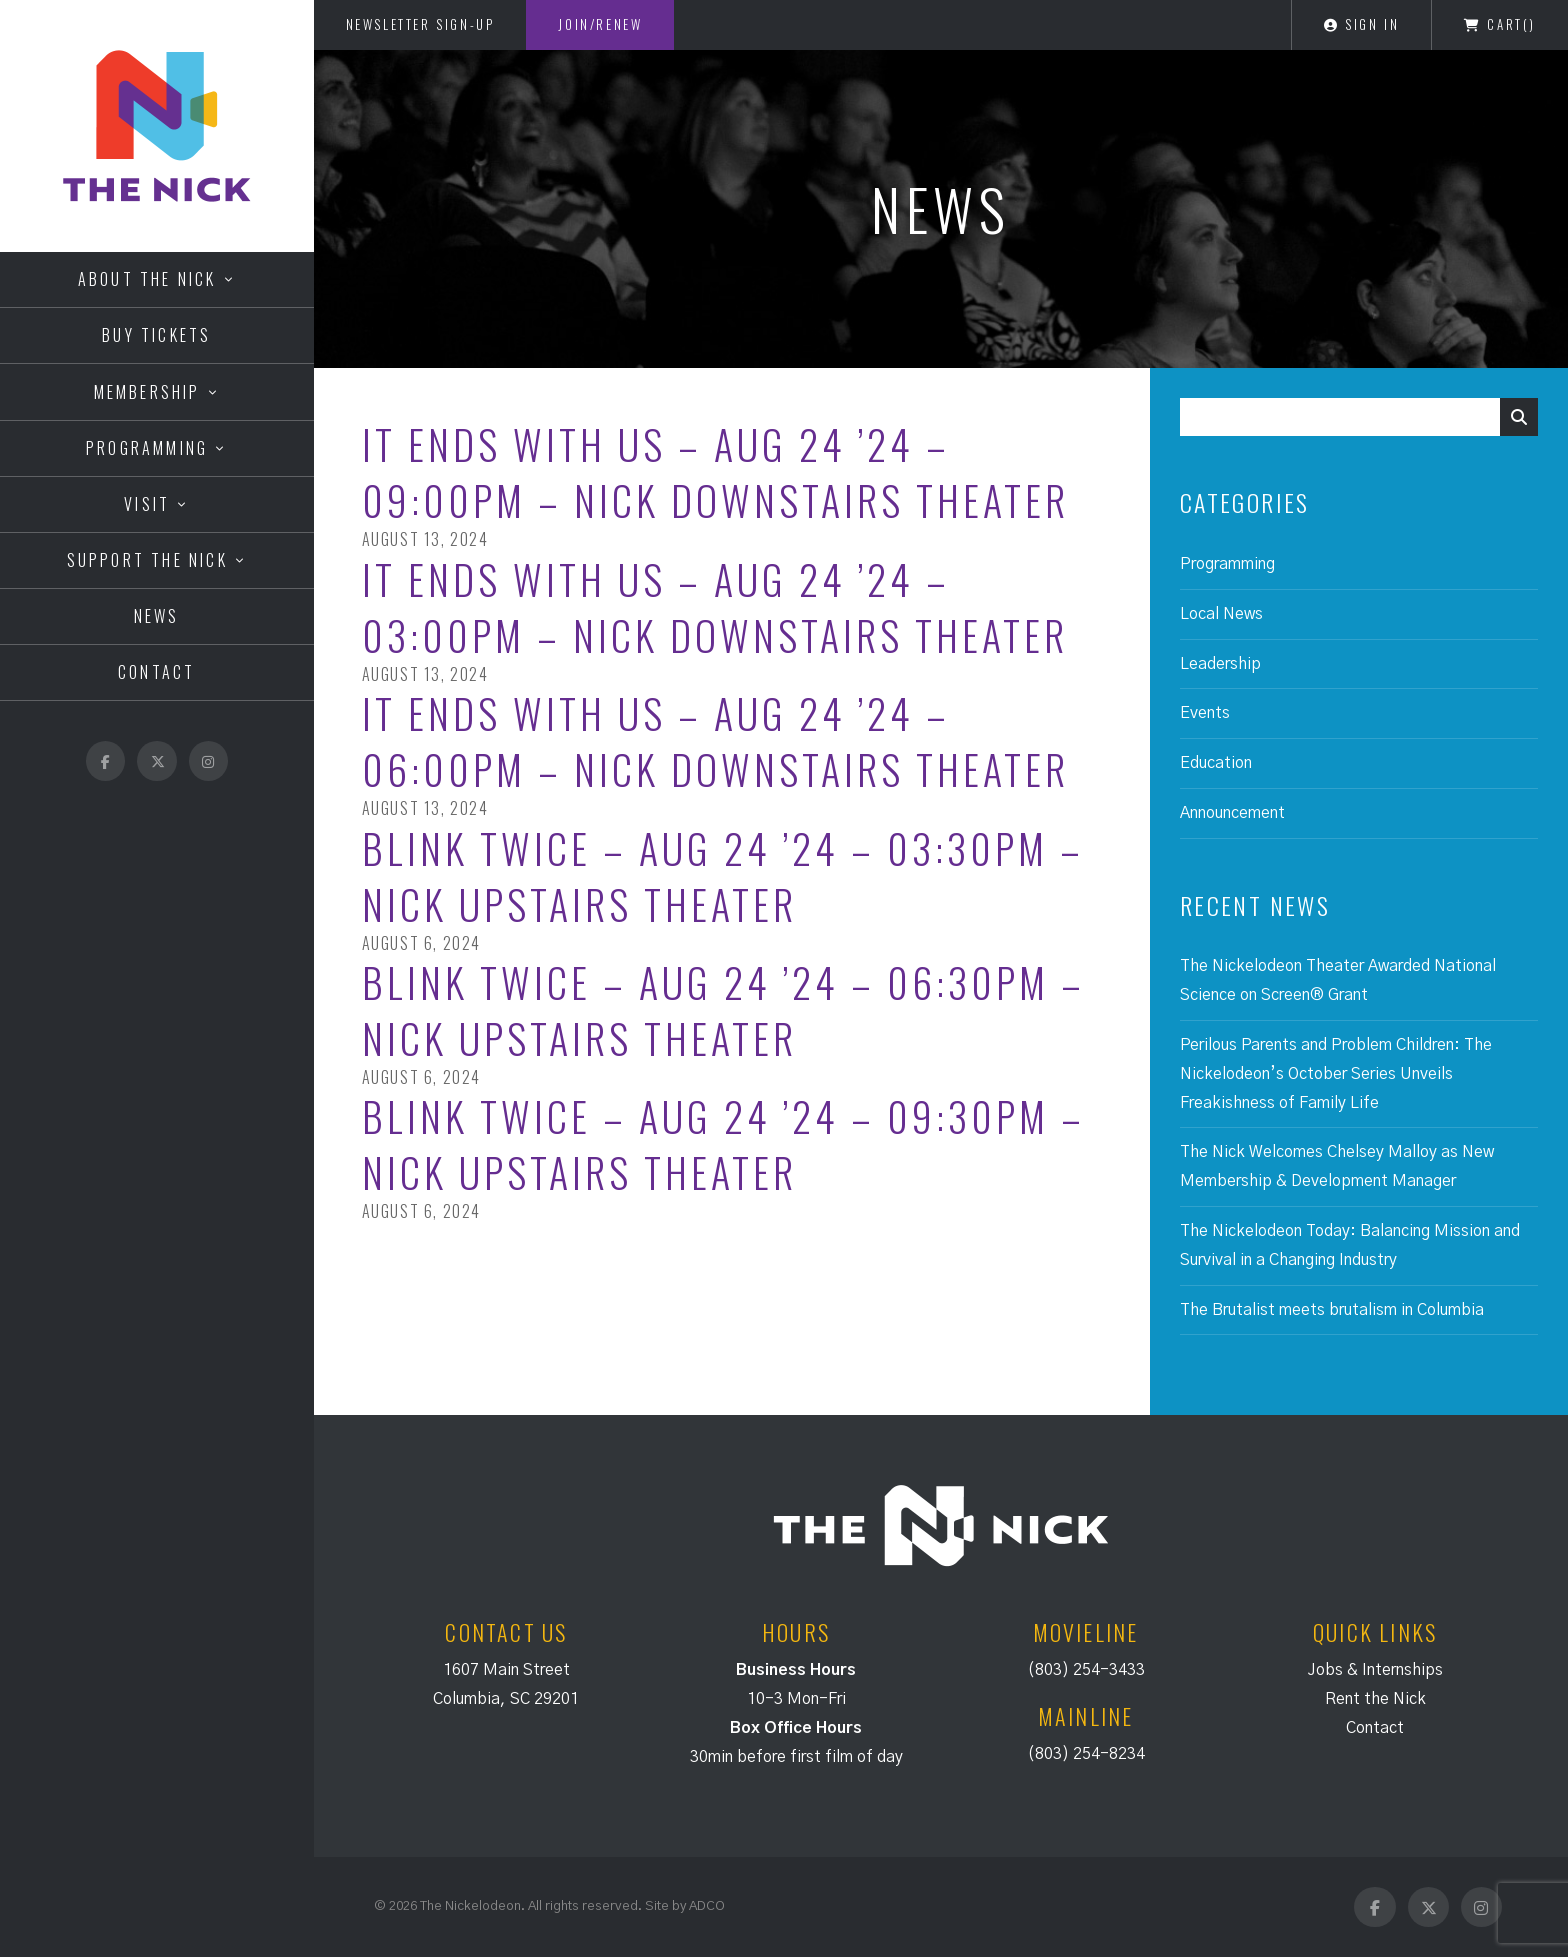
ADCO (707, 1906)
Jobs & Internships (1375, 1670)
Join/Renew (600, 24)
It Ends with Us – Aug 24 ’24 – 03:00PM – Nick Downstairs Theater (715, 607)
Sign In (1361, 24)
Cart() (1500, 24)
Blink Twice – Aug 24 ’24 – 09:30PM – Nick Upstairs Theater (723, 1144)
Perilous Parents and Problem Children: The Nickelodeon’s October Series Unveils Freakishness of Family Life (1336, 1074)
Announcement (1232, 813)
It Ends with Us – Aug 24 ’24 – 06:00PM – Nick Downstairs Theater (715, 741)
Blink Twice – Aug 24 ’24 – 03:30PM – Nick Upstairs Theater (723, 876)
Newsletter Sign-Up (420, 24)
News (157, 616)
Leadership (1220, 664)
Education (1216, 763)
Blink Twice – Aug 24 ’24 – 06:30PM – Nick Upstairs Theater (723, 1010)
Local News (1221, 614)
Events (1205, 713)
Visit (147, 504)
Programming (147, 448)
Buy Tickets (156, 335)
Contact (156, 672)
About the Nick (147, 279)
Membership (147, 392)
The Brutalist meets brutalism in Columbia (1332, 1310)
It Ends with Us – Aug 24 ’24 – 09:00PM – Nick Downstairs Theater (715, 472)
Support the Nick (147, 560)
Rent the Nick (1375, 1699)
